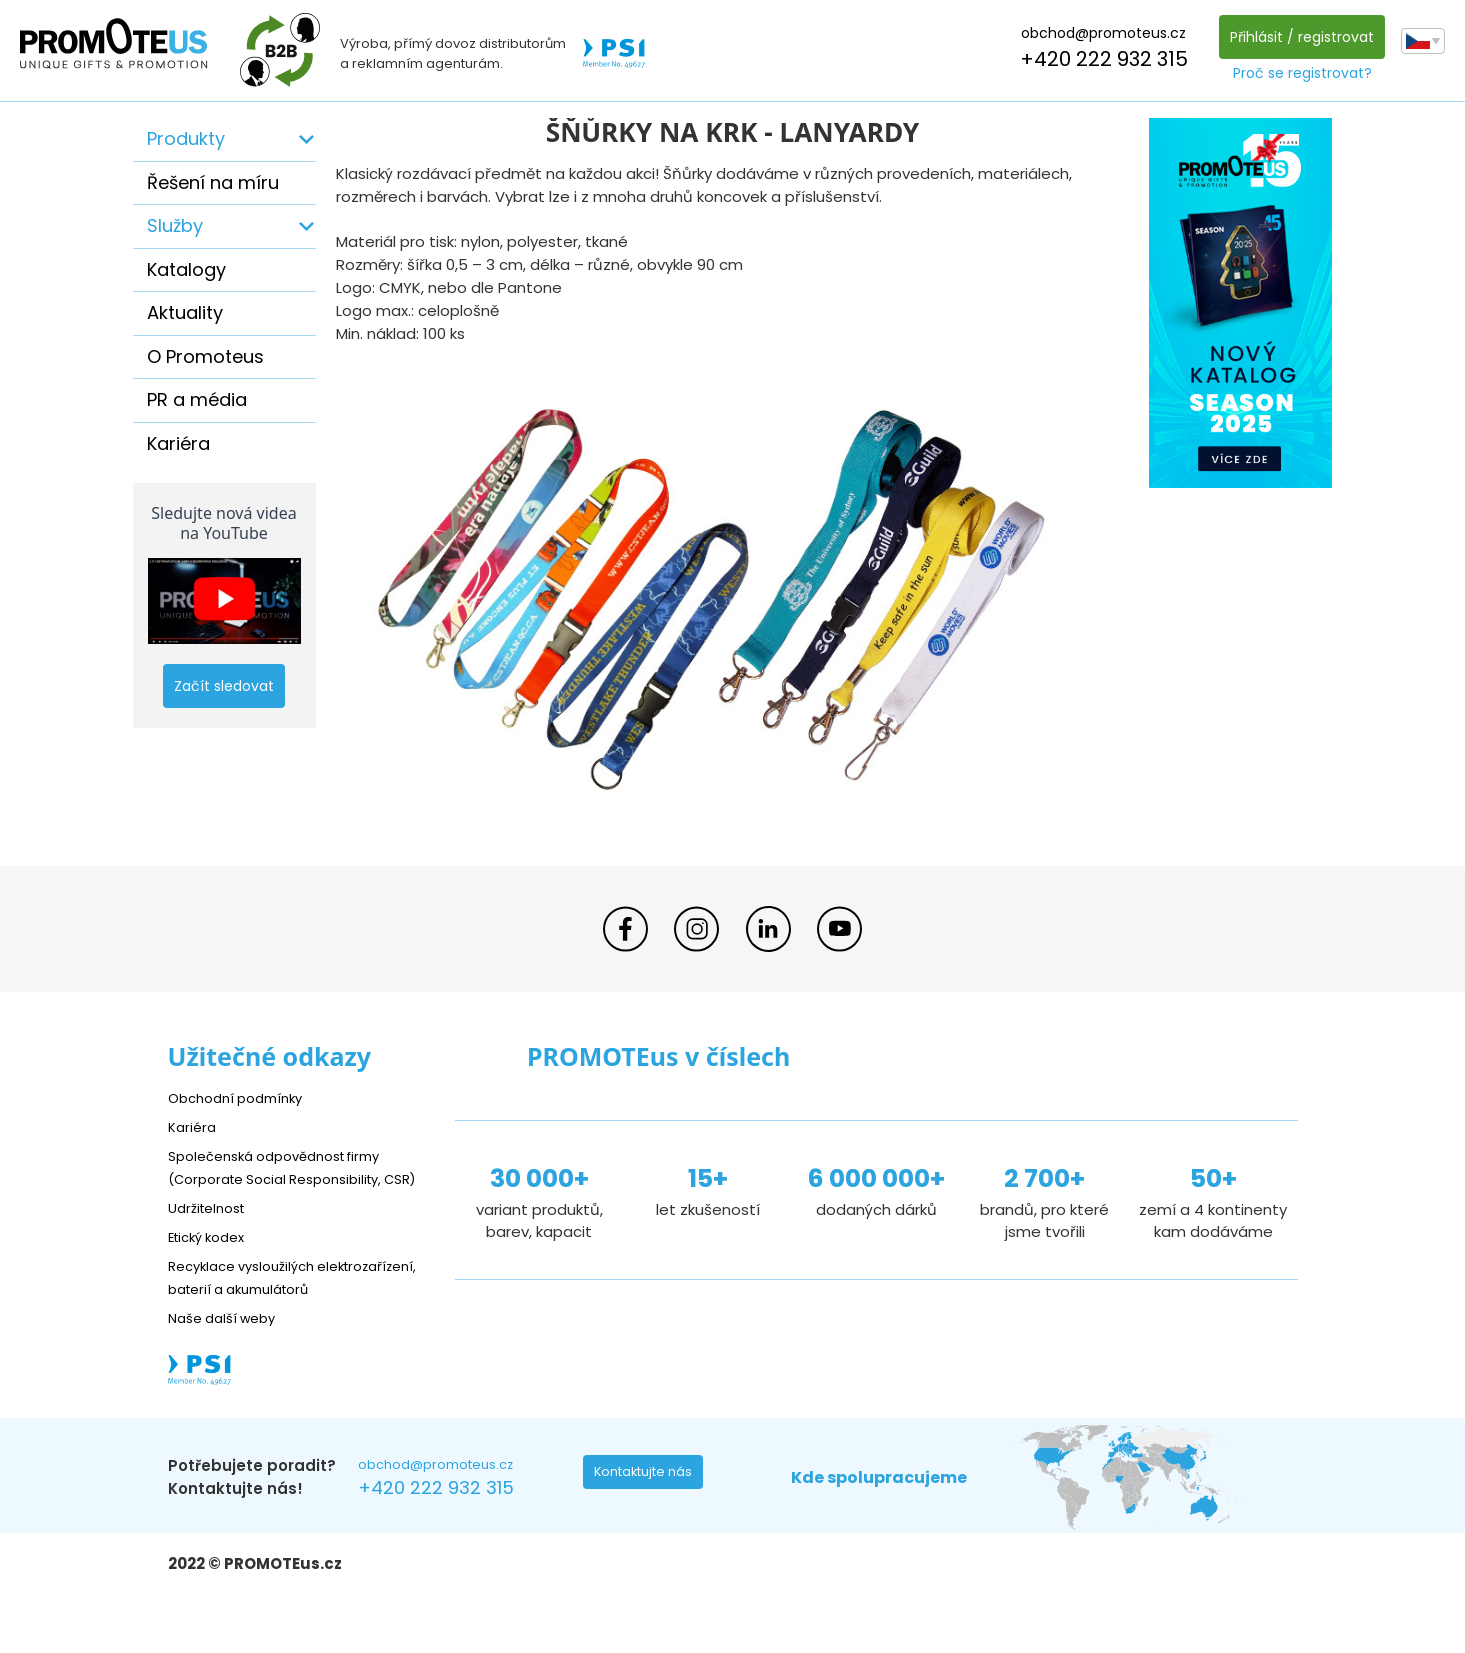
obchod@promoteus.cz (1098, 33)
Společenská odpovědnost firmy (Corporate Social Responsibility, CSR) (289, 1178)
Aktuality (185, 312)
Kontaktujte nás (649, 1523)
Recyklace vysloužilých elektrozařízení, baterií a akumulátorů (258, 1311)
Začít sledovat (224, 686)
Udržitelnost (212, 1230)
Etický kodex (212, 1259)
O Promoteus (205, 356)
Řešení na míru (213, 182)
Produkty (186, 138)
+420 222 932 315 (1099, 59)
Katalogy (186, 269)
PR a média (197, 399)
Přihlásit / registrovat (1297, 37)
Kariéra (178, 443)
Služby (175, 225)
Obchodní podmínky (243, 1097)
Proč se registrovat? (1297, 73)
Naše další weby (228, 1363)
